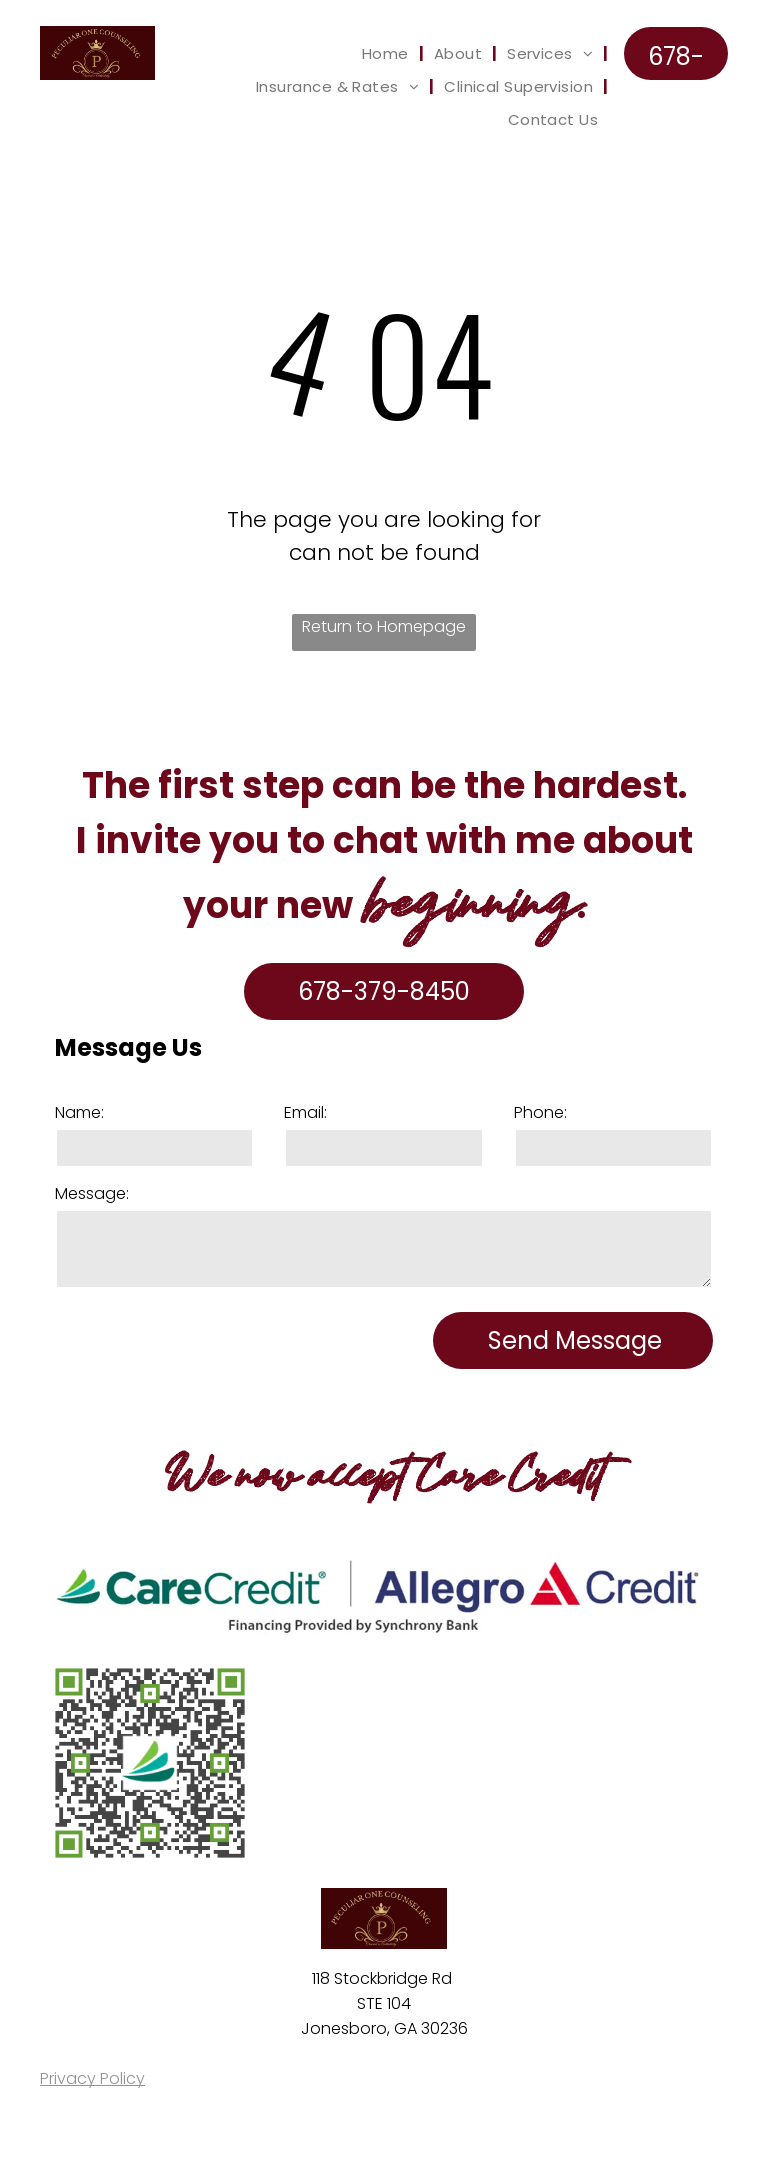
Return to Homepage (384, 626)
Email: (305, 1112)
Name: (79, 1112)
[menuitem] (388, 53)
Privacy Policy (92, 2078)
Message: (92, 1193)
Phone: (540, 1112)
